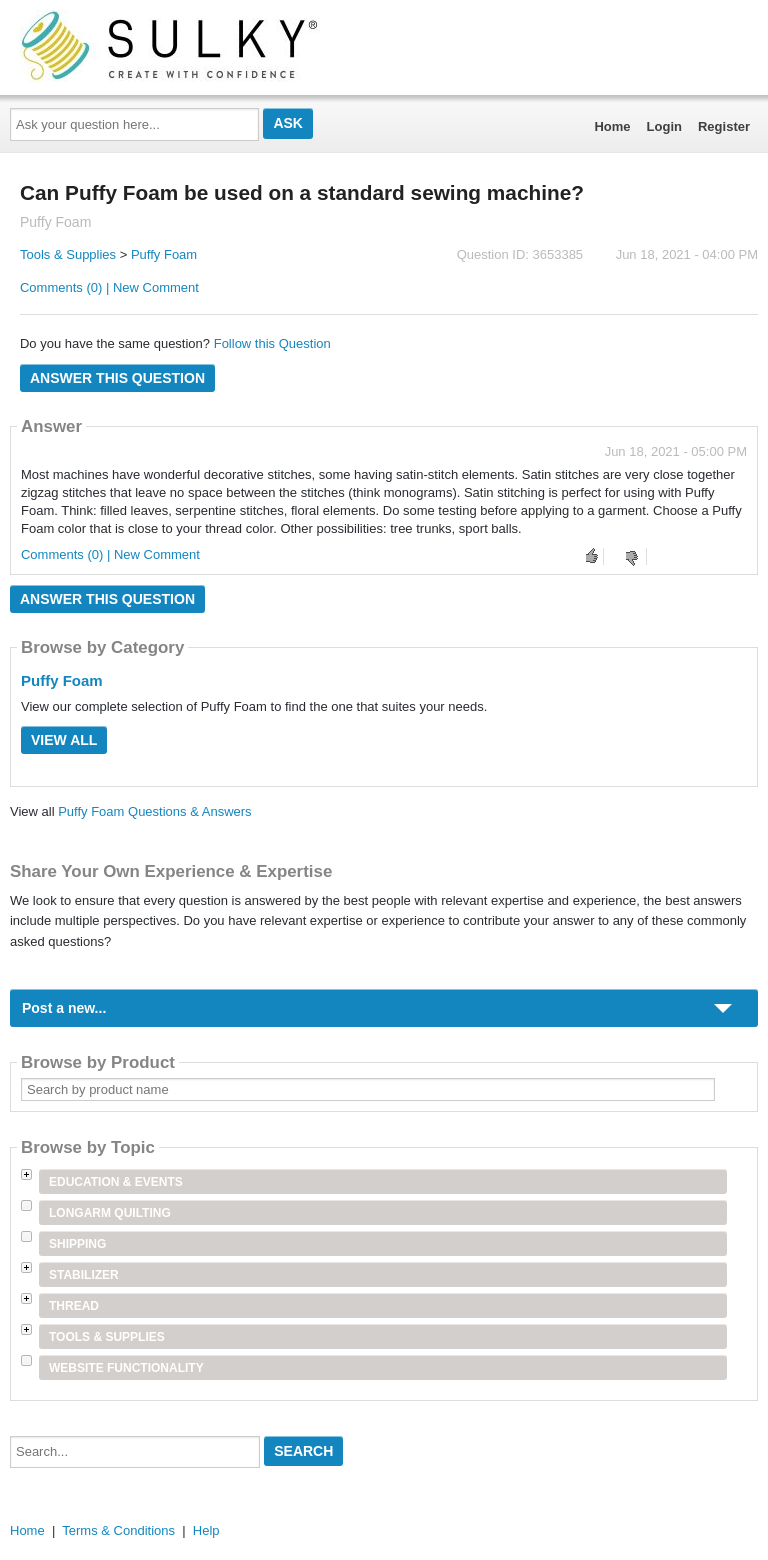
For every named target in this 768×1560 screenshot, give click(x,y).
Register (724, 126)
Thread (74, 1306)
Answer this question (117, 378)
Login (664, 126)
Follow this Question (272, 343)
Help (206, 1530)
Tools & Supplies (68, 254)
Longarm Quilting (110, 1213)
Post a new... (64, 1008)
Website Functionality (126, 1368)
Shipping (77, 1244)
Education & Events (116, 1182)
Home (612, 126)
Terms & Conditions (118, 1530)
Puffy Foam (164, 254)
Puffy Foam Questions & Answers (154, 811)
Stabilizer (84, 1275)
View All (64, 740)
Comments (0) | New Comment (109, 287)
